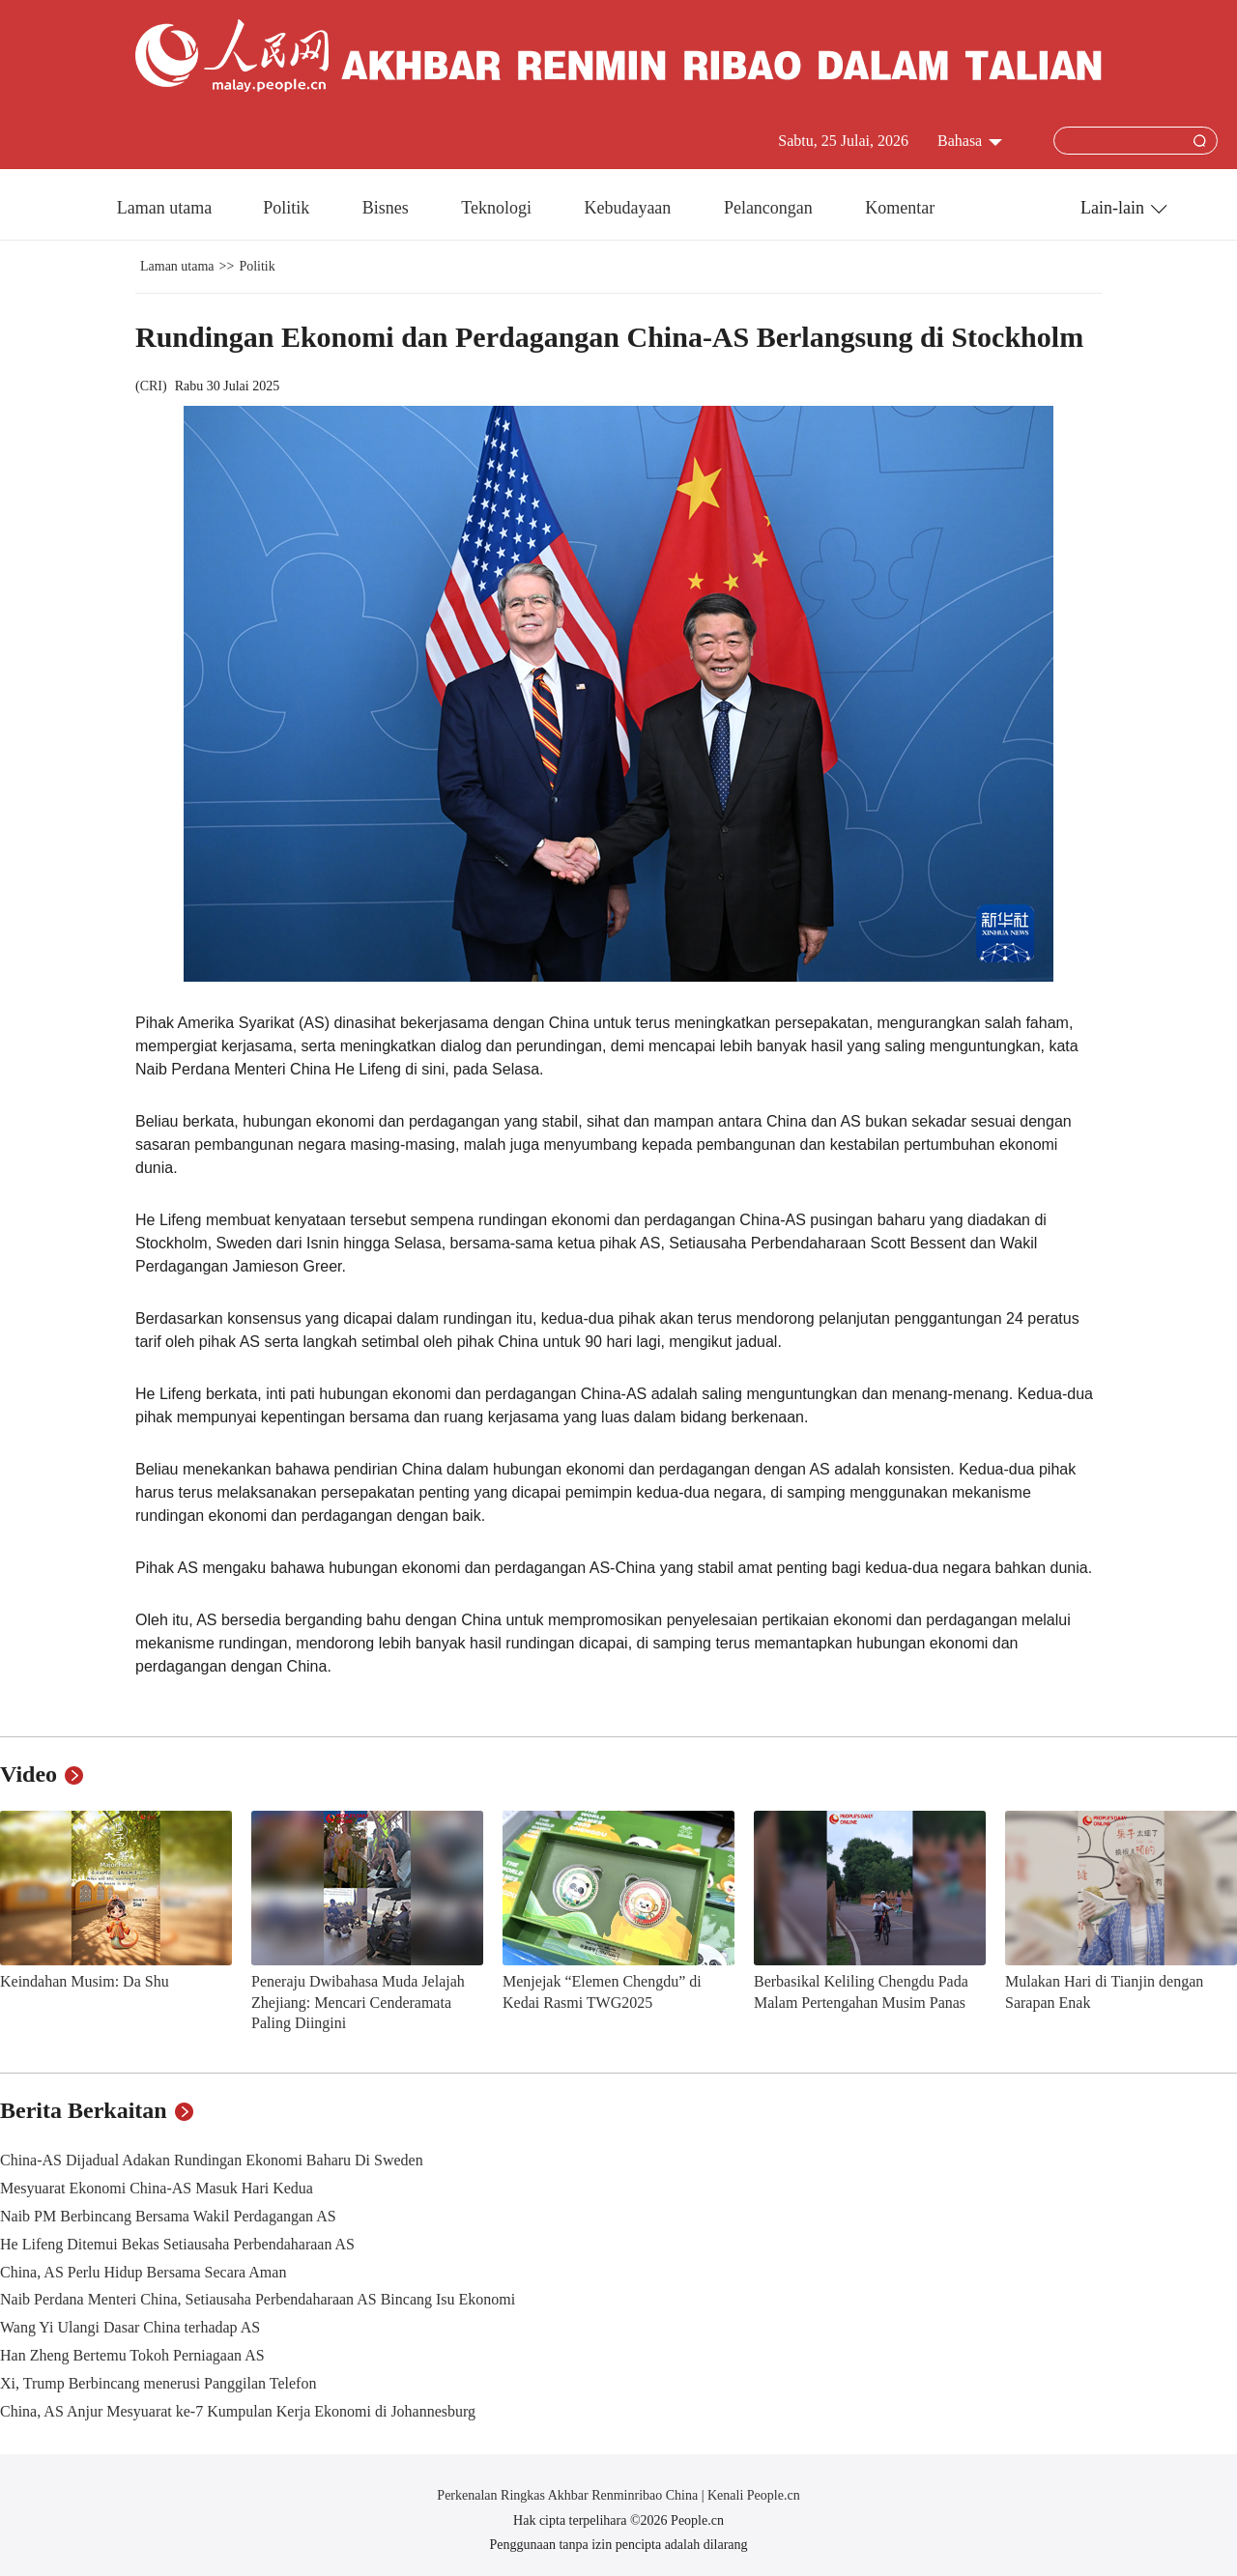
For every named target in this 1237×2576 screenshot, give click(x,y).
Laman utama (164, 207)
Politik (288, 207)
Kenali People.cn (752, 2495)
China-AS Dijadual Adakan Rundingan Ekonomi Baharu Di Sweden (211, 2160)
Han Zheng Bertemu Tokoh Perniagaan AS (132, 2355)
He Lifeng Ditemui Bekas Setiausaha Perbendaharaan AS (177, 2244)
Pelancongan (770, 207)
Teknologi (498, 207)
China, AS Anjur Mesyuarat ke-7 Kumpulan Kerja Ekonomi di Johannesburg (237, 2411)
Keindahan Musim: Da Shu (84, 1981)
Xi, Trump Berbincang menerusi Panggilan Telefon (158, 2383)
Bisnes (388, 207)
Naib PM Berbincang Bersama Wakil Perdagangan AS (168, 2216)
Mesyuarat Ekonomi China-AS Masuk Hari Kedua (156, 2188)
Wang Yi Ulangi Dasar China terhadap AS (130, 2327)
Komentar (900, 207)
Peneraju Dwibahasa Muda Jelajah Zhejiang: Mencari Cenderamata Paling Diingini (358, 2002)
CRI (151, 386)
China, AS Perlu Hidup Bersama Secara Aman (143, 2272)
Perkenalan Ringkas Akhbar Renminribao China (569, 2495)
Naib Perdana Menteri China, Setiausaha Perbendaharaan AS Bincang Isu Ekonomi (257, 2299)
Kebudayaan (629, 207)
